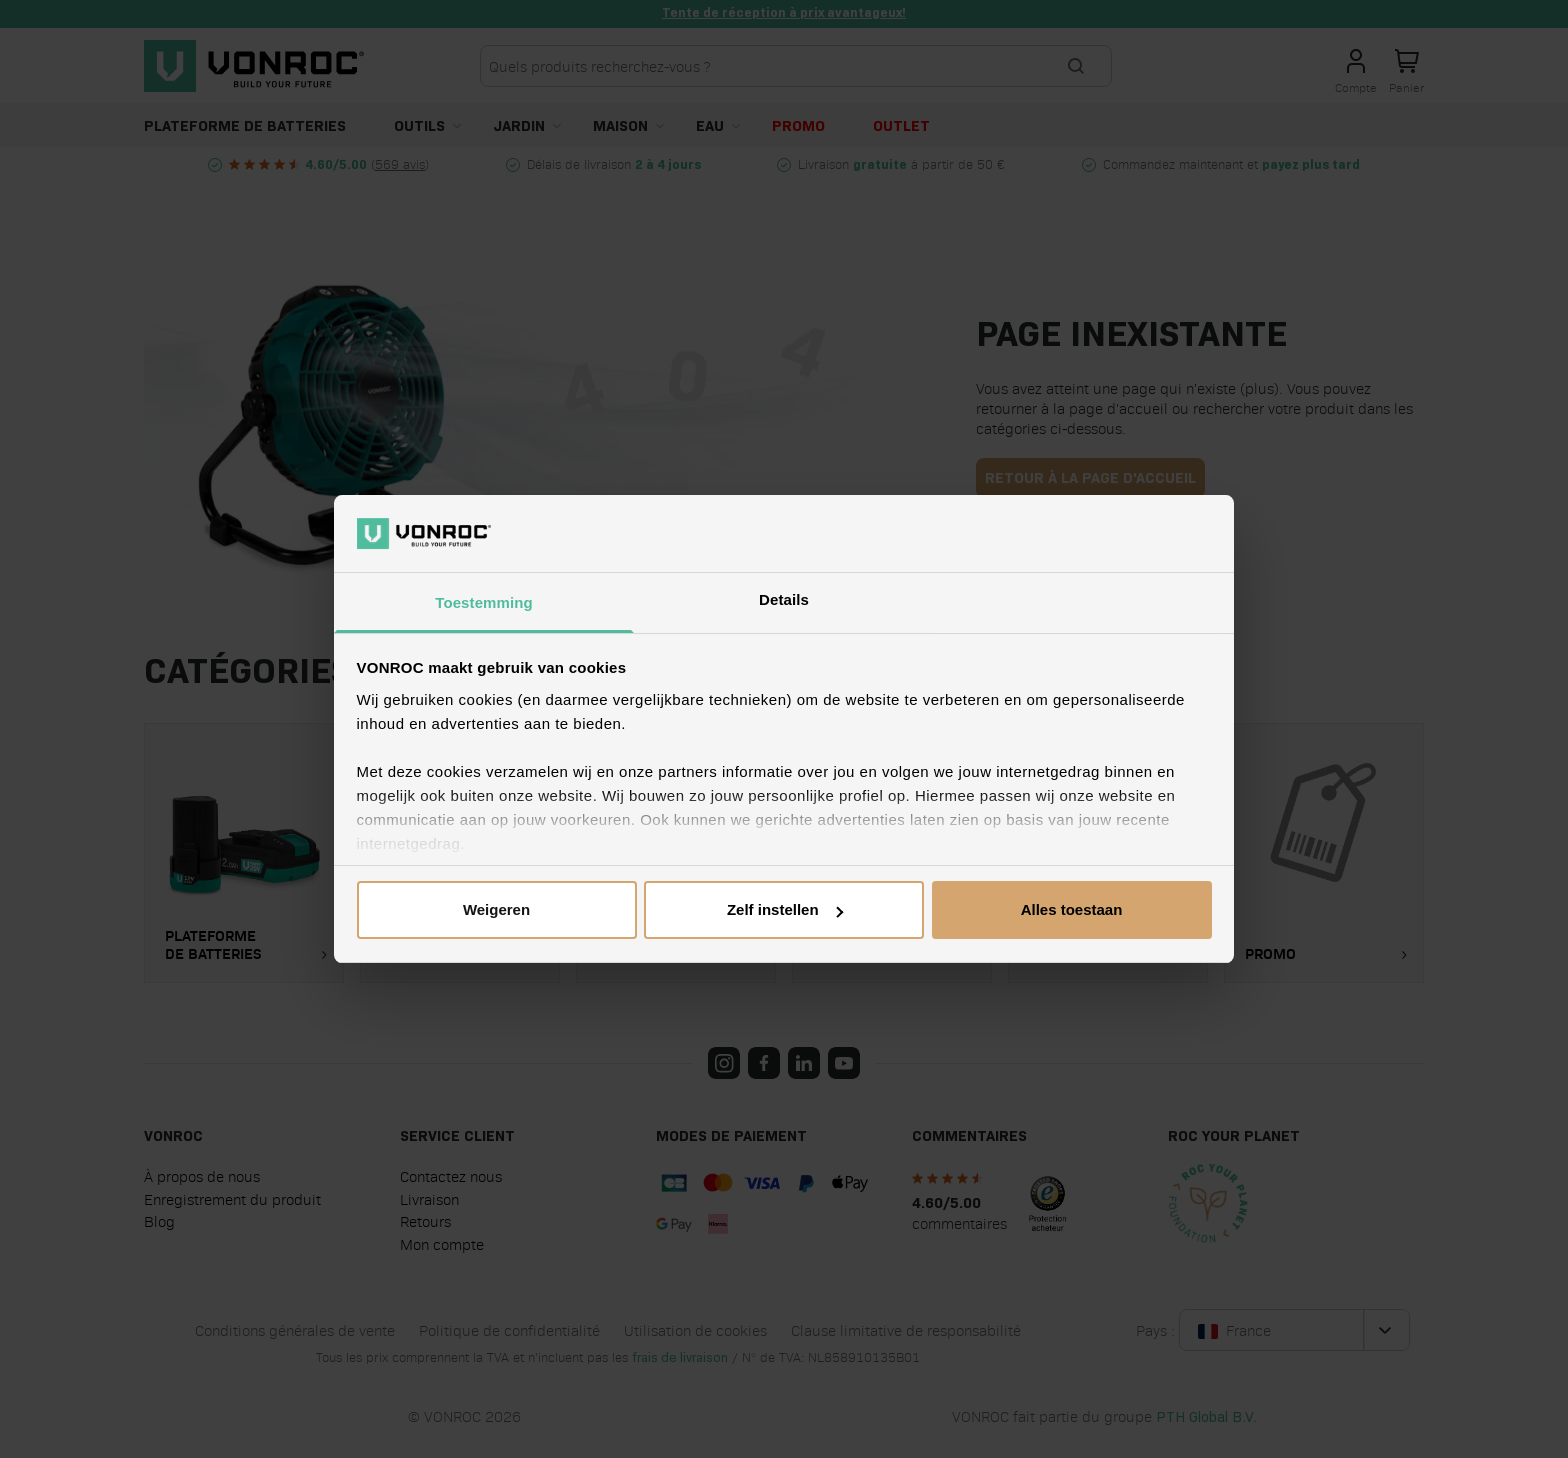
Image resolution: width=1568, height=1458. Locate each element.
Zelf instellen (785, 909)
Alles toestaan (1072, 909)
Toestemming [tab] (484, 602)
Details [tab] (784, 599)
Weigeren (496, 909)
